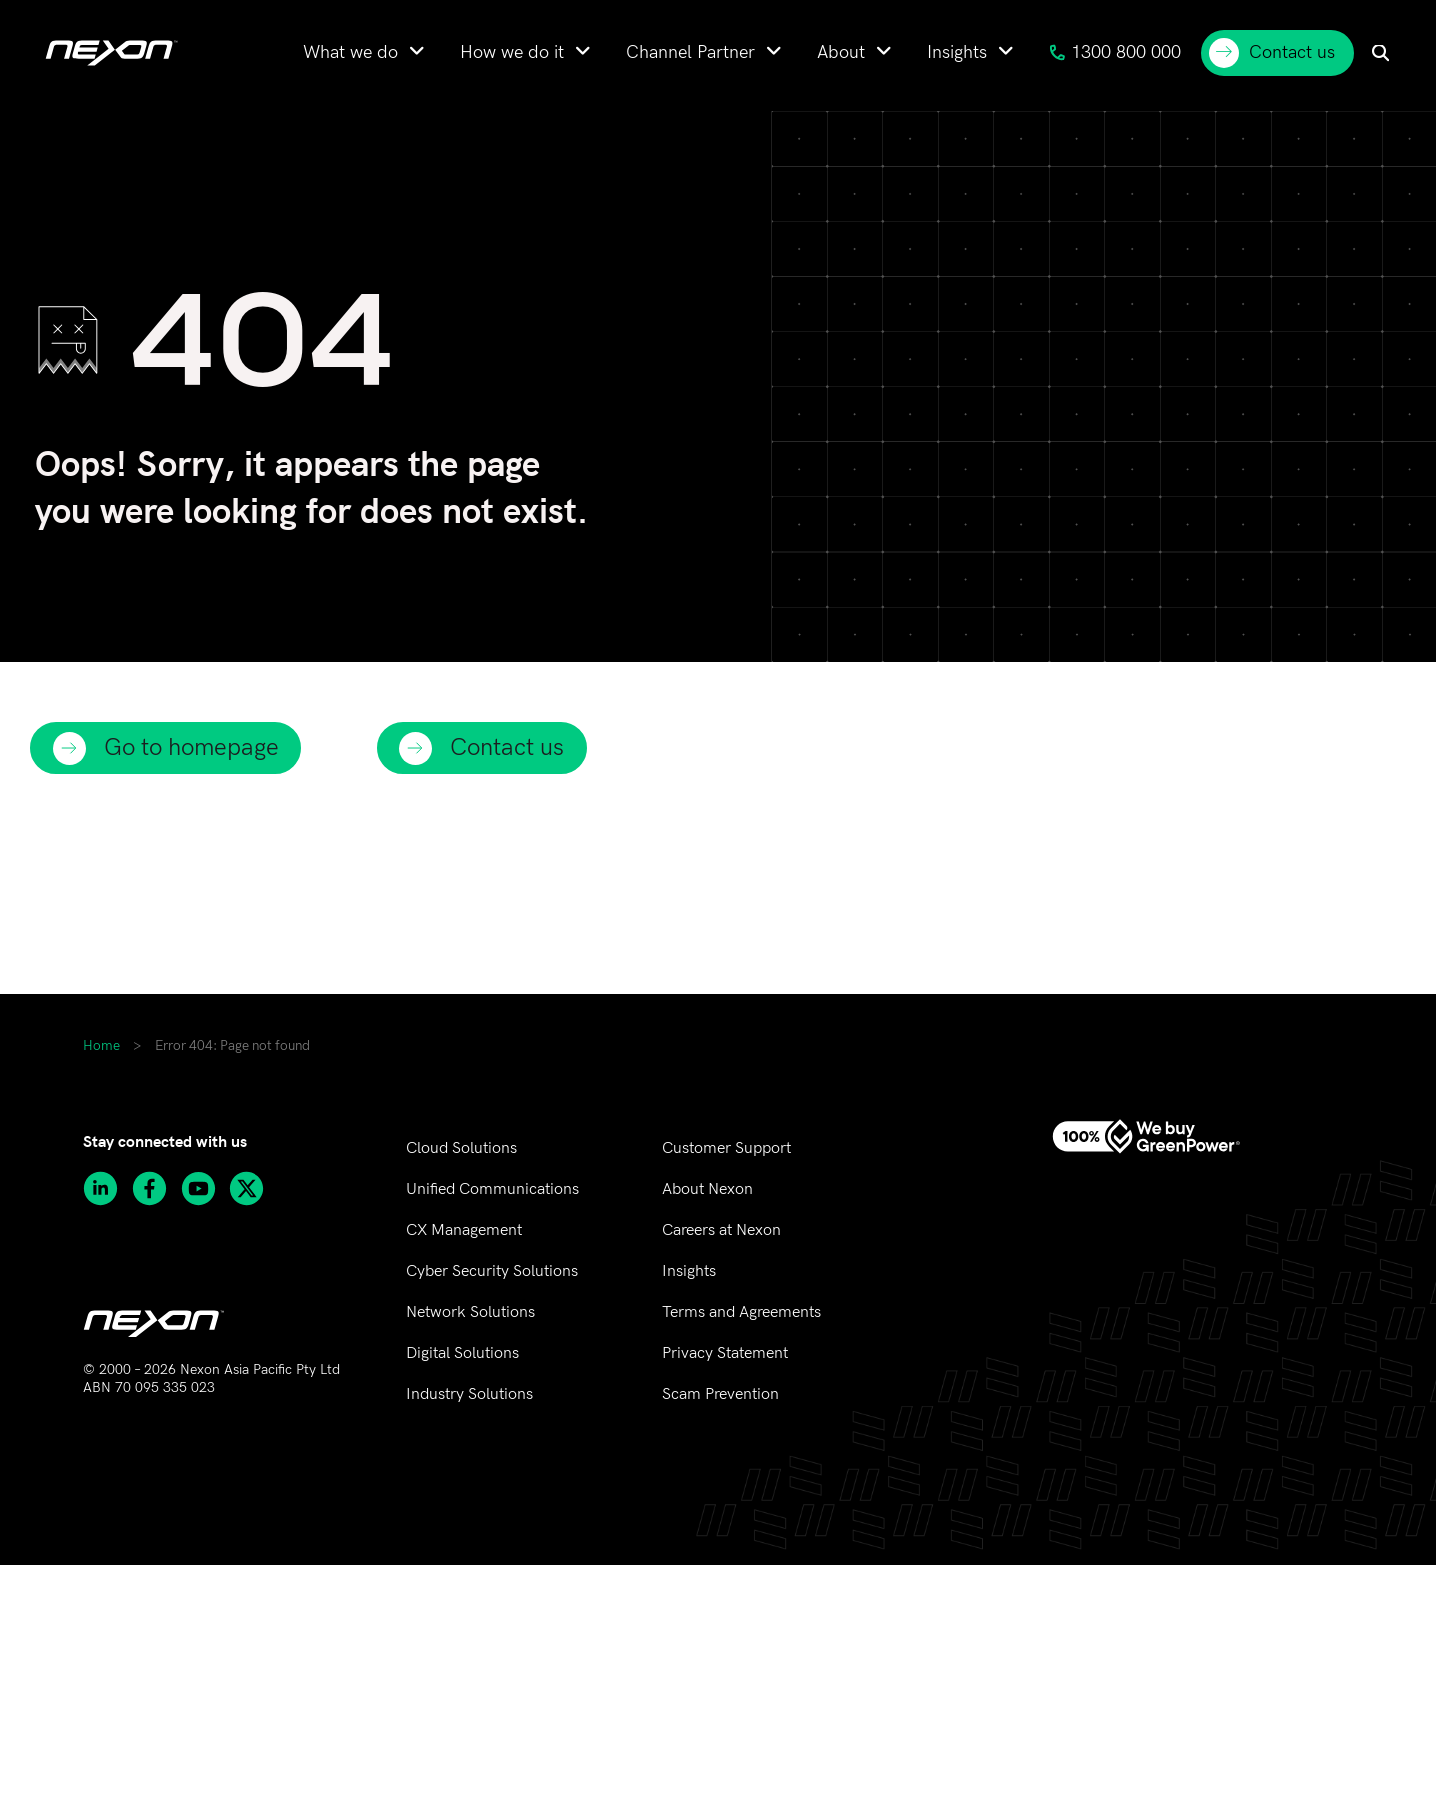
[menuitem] (364, 52)
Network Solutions (470, 1312)
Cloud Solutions (461, 1148)
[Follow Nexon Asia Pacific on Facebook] (156, 1188)
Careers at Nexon (721, 1230)
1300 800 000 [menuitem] (1115, 52)
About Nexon (707, 1189)
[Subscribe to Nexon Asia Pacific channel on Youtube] (205, 1188)
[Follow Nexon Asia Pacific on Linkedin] (107, 1188)
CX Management (464, 1230)
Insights (689, 1271)
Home (101, 1046)
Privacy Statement (725, 1353)
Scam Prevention (720, 1394)
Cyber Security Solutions (492, 1271)
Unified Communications (492, 1189)
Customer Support (726, 1148)
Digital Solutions (462, 1353)
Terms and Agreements (741, 1312)
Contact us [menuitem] (1272, 53)
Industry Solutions (469, 1394)
